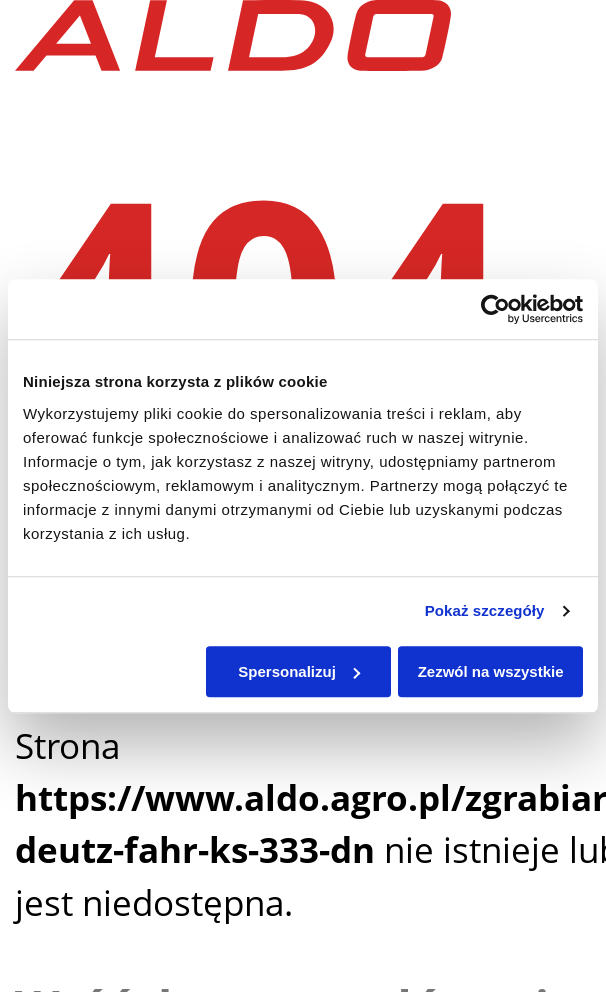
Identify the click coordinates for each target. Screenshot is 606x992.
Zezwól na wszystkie (491, 671)
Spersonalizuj (299, 671)
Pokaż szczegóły (485, 610)
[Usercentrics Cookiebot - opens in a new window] (495, 309)
